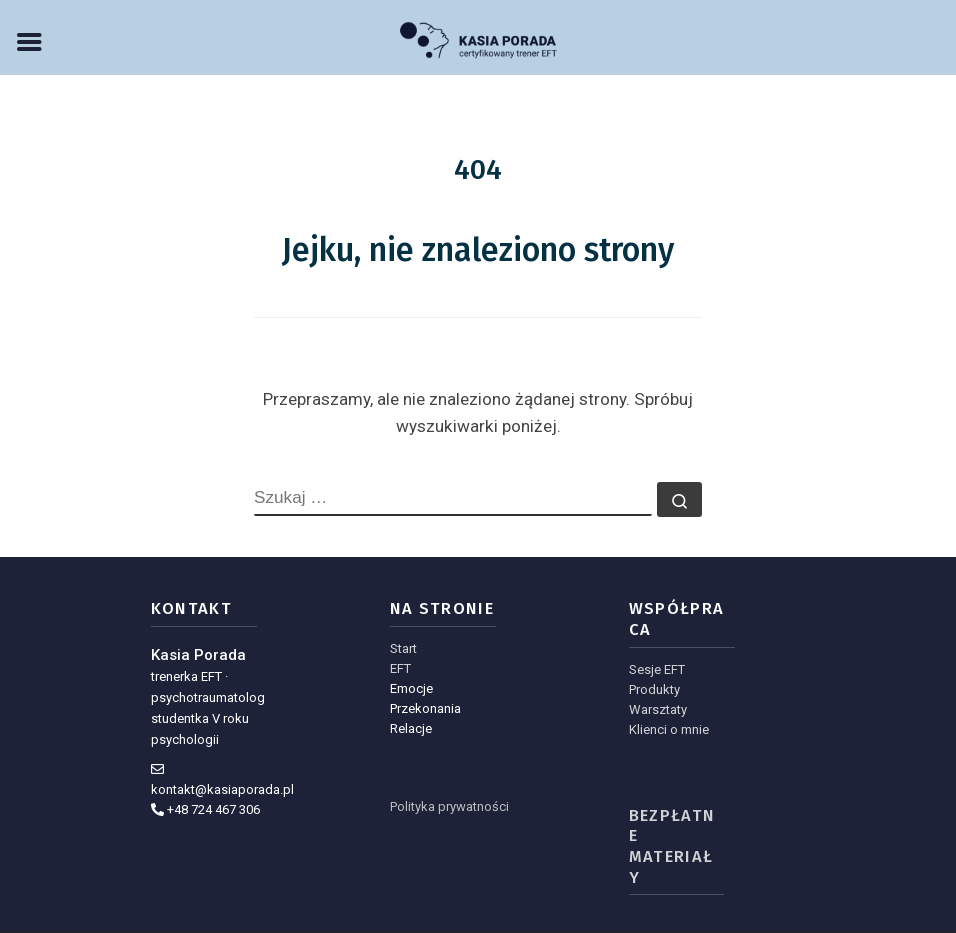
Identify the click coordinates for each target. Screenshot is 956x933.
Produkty (654, 689)
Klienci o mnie (669, 729)
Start (403, 648)
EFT (400, 668)
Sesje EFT (657, 669)
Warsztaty (658, 709)
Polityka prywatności (449, 806)
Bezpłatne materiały (672, 846)
